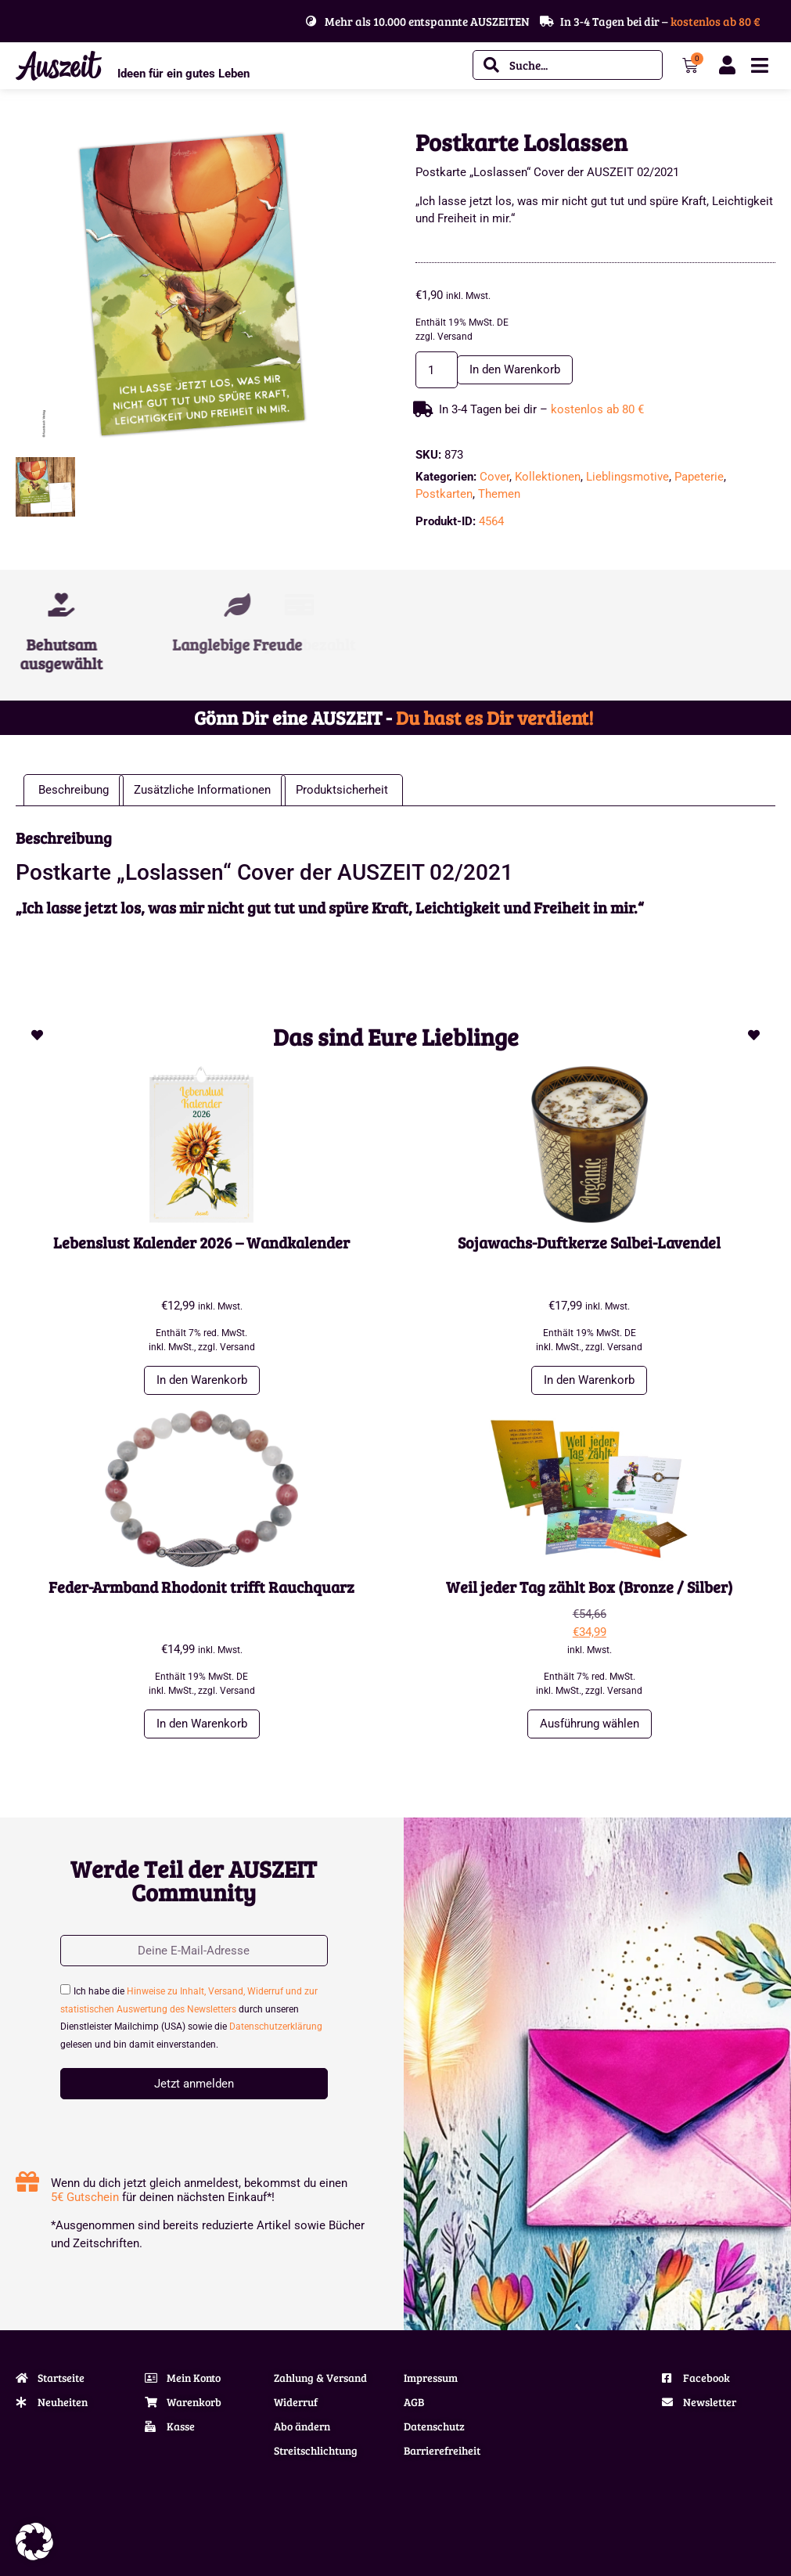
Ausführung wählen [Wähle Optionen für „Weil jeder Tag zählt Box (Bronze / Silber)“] (589, 1724)
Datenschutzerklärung (275, 2026)
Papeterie (699, 477)
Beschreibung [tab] (73, 790)
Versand (455, 336)
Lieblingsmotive (627, 477)
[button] (34, 2541)
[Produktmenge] (436, 369)
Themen (499, 494)
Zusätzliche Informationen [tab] (202, 790)
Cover (494, 477)
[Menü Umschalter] (759, 65)
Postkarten (444, 494)
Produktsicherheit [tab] (342, 790)
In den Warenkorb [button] (201, 1380)
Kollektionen (548, 477)
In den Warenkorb (514, 369)
